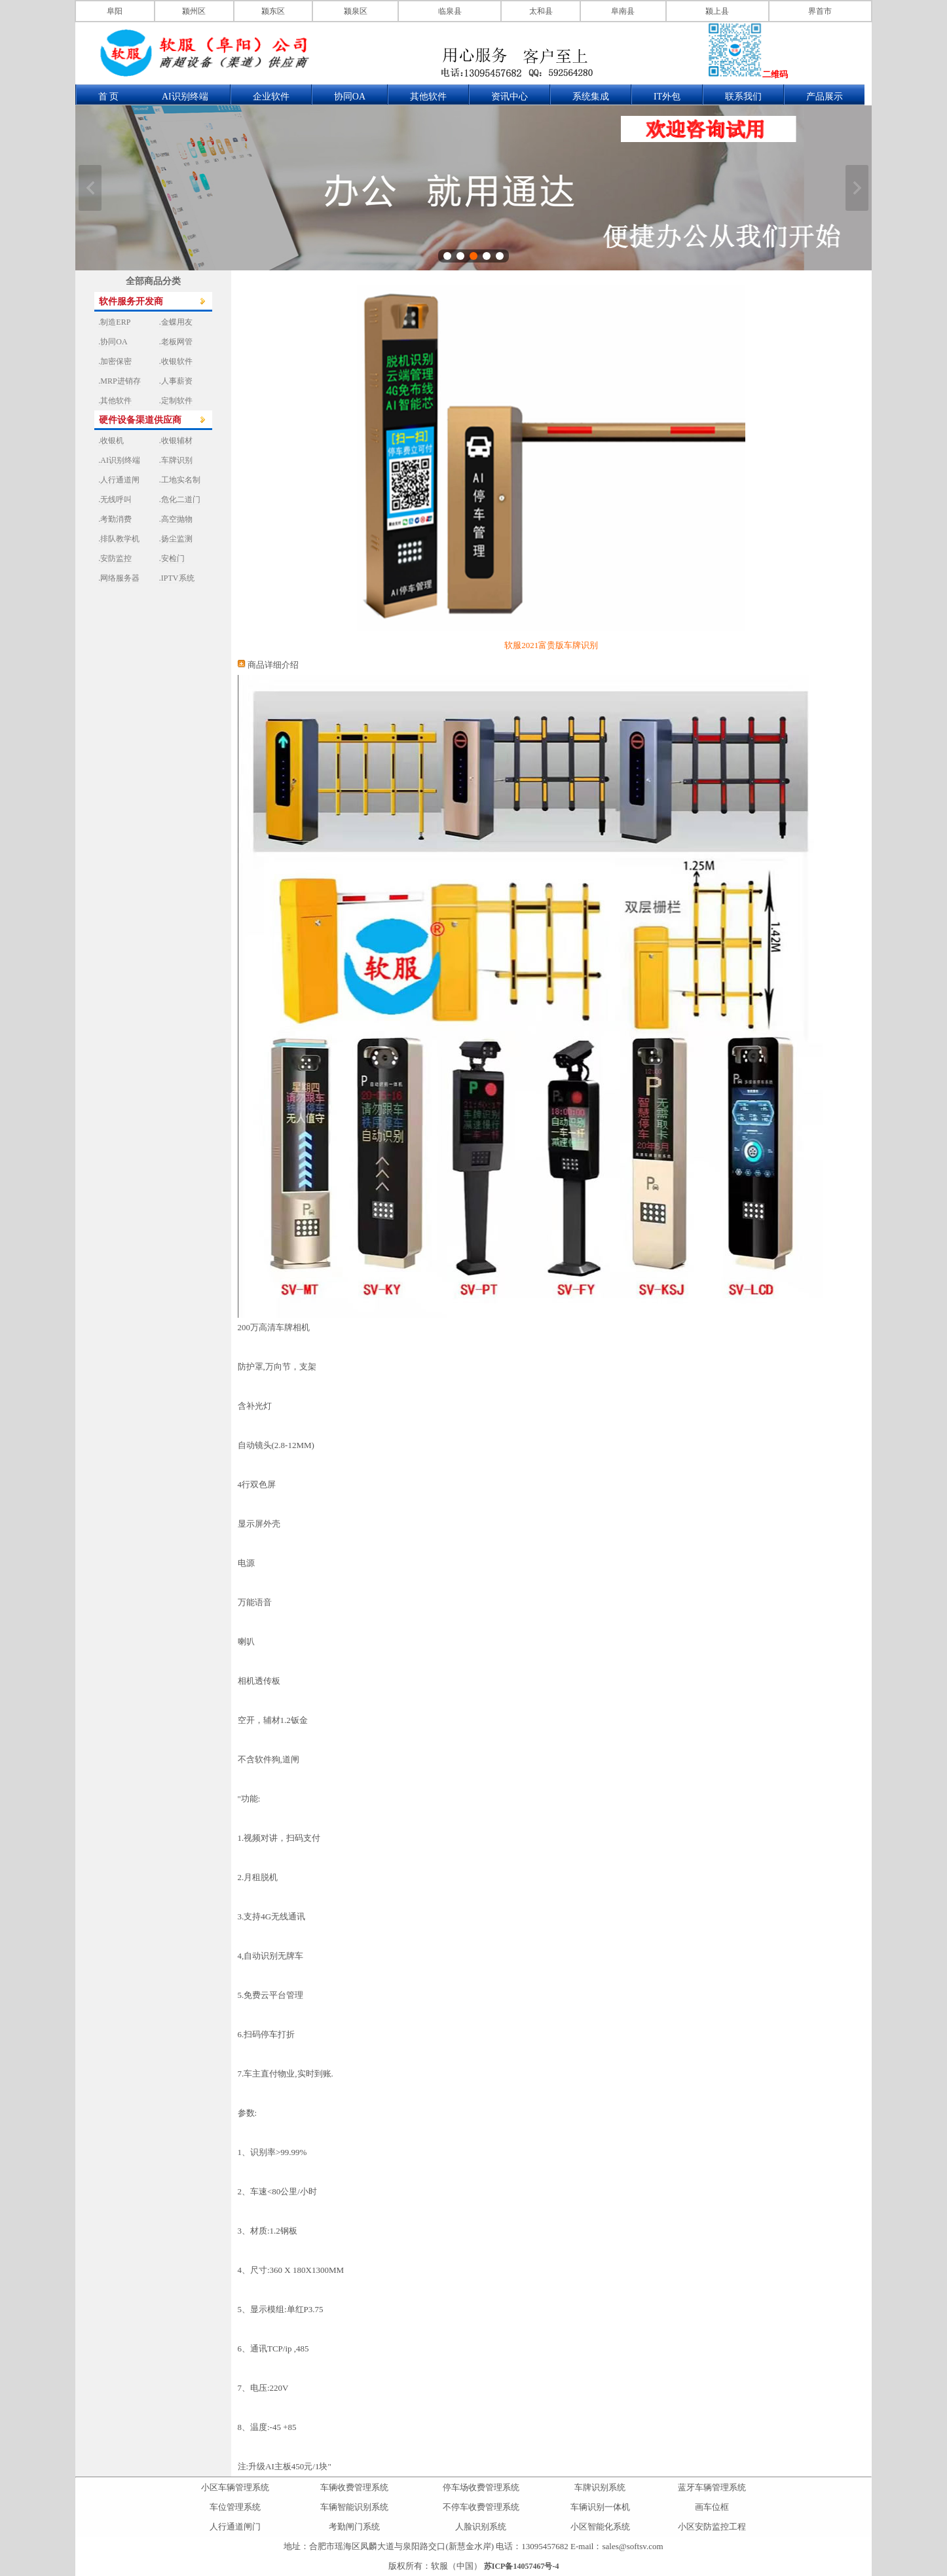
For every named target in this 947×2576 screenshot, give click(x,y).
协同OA (349, 96)
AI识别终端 (185, 96)
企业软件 (271, 96)
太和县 (541, 11)
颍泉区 (355, 11)
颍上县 (717, 11)
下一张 (856, 188)
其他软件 (428, 96)
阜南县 (623, 11)
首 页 (108, 96)
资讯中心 (509, 96)
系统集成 (590, 96)
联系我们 (743, 96)
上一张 (90, 188)
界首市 (820, 11)
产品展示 (824, 96)
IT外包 (667, 96)
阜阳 (114, 11)
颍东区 (273, 11)
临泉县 (450, 11)
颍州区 (194, 11)
